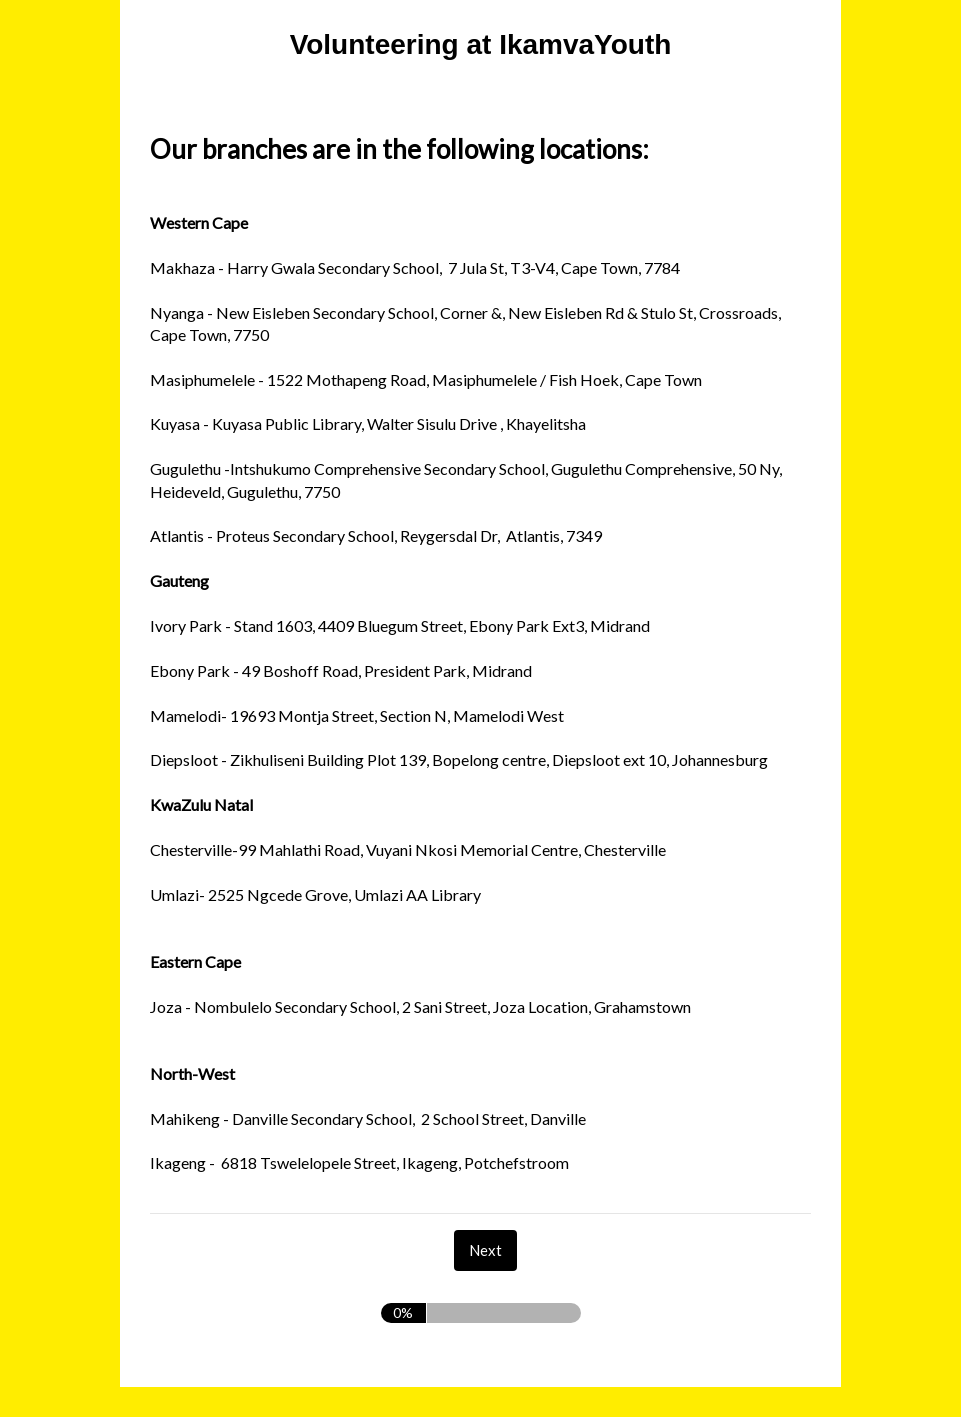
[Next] (485, 1250)
